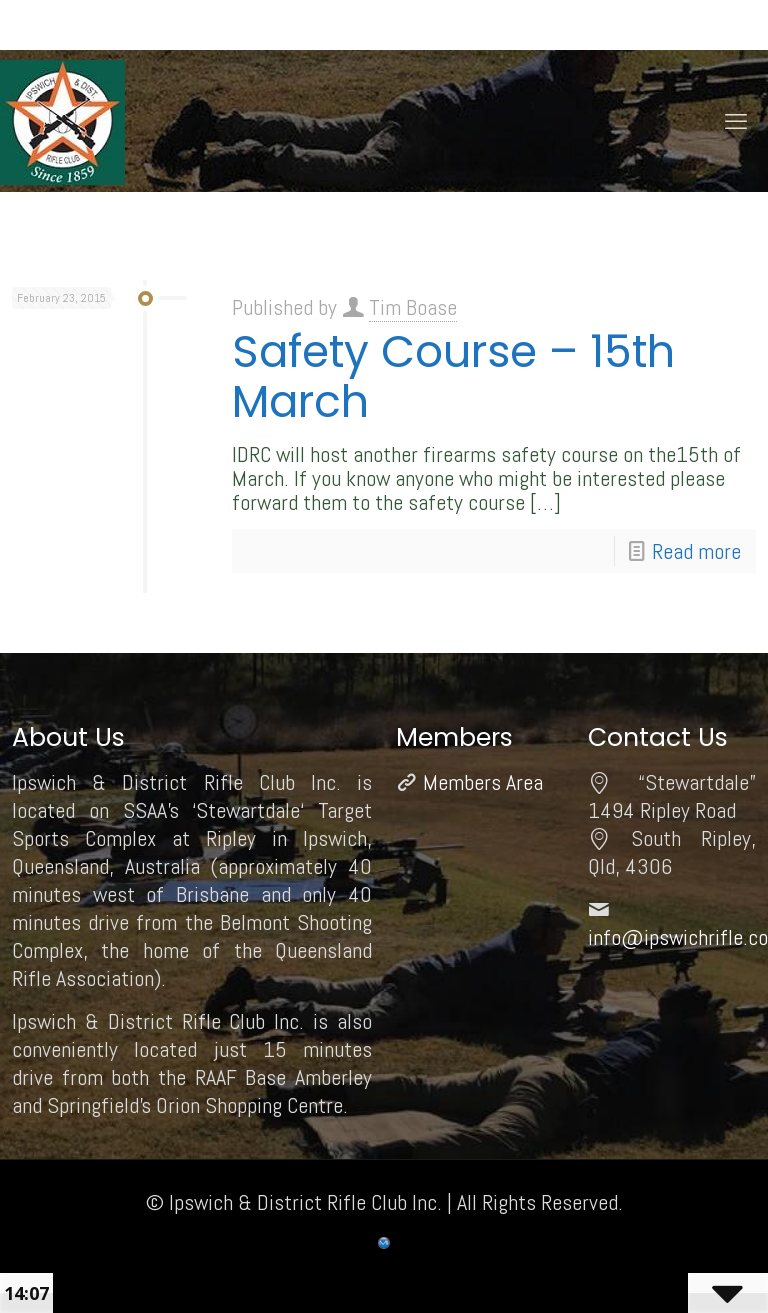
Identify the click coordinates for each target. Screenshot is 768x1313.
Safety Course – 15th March (453, 376)
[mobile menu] (736, 121)
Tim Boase (413, 307)
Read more (696, 551)
